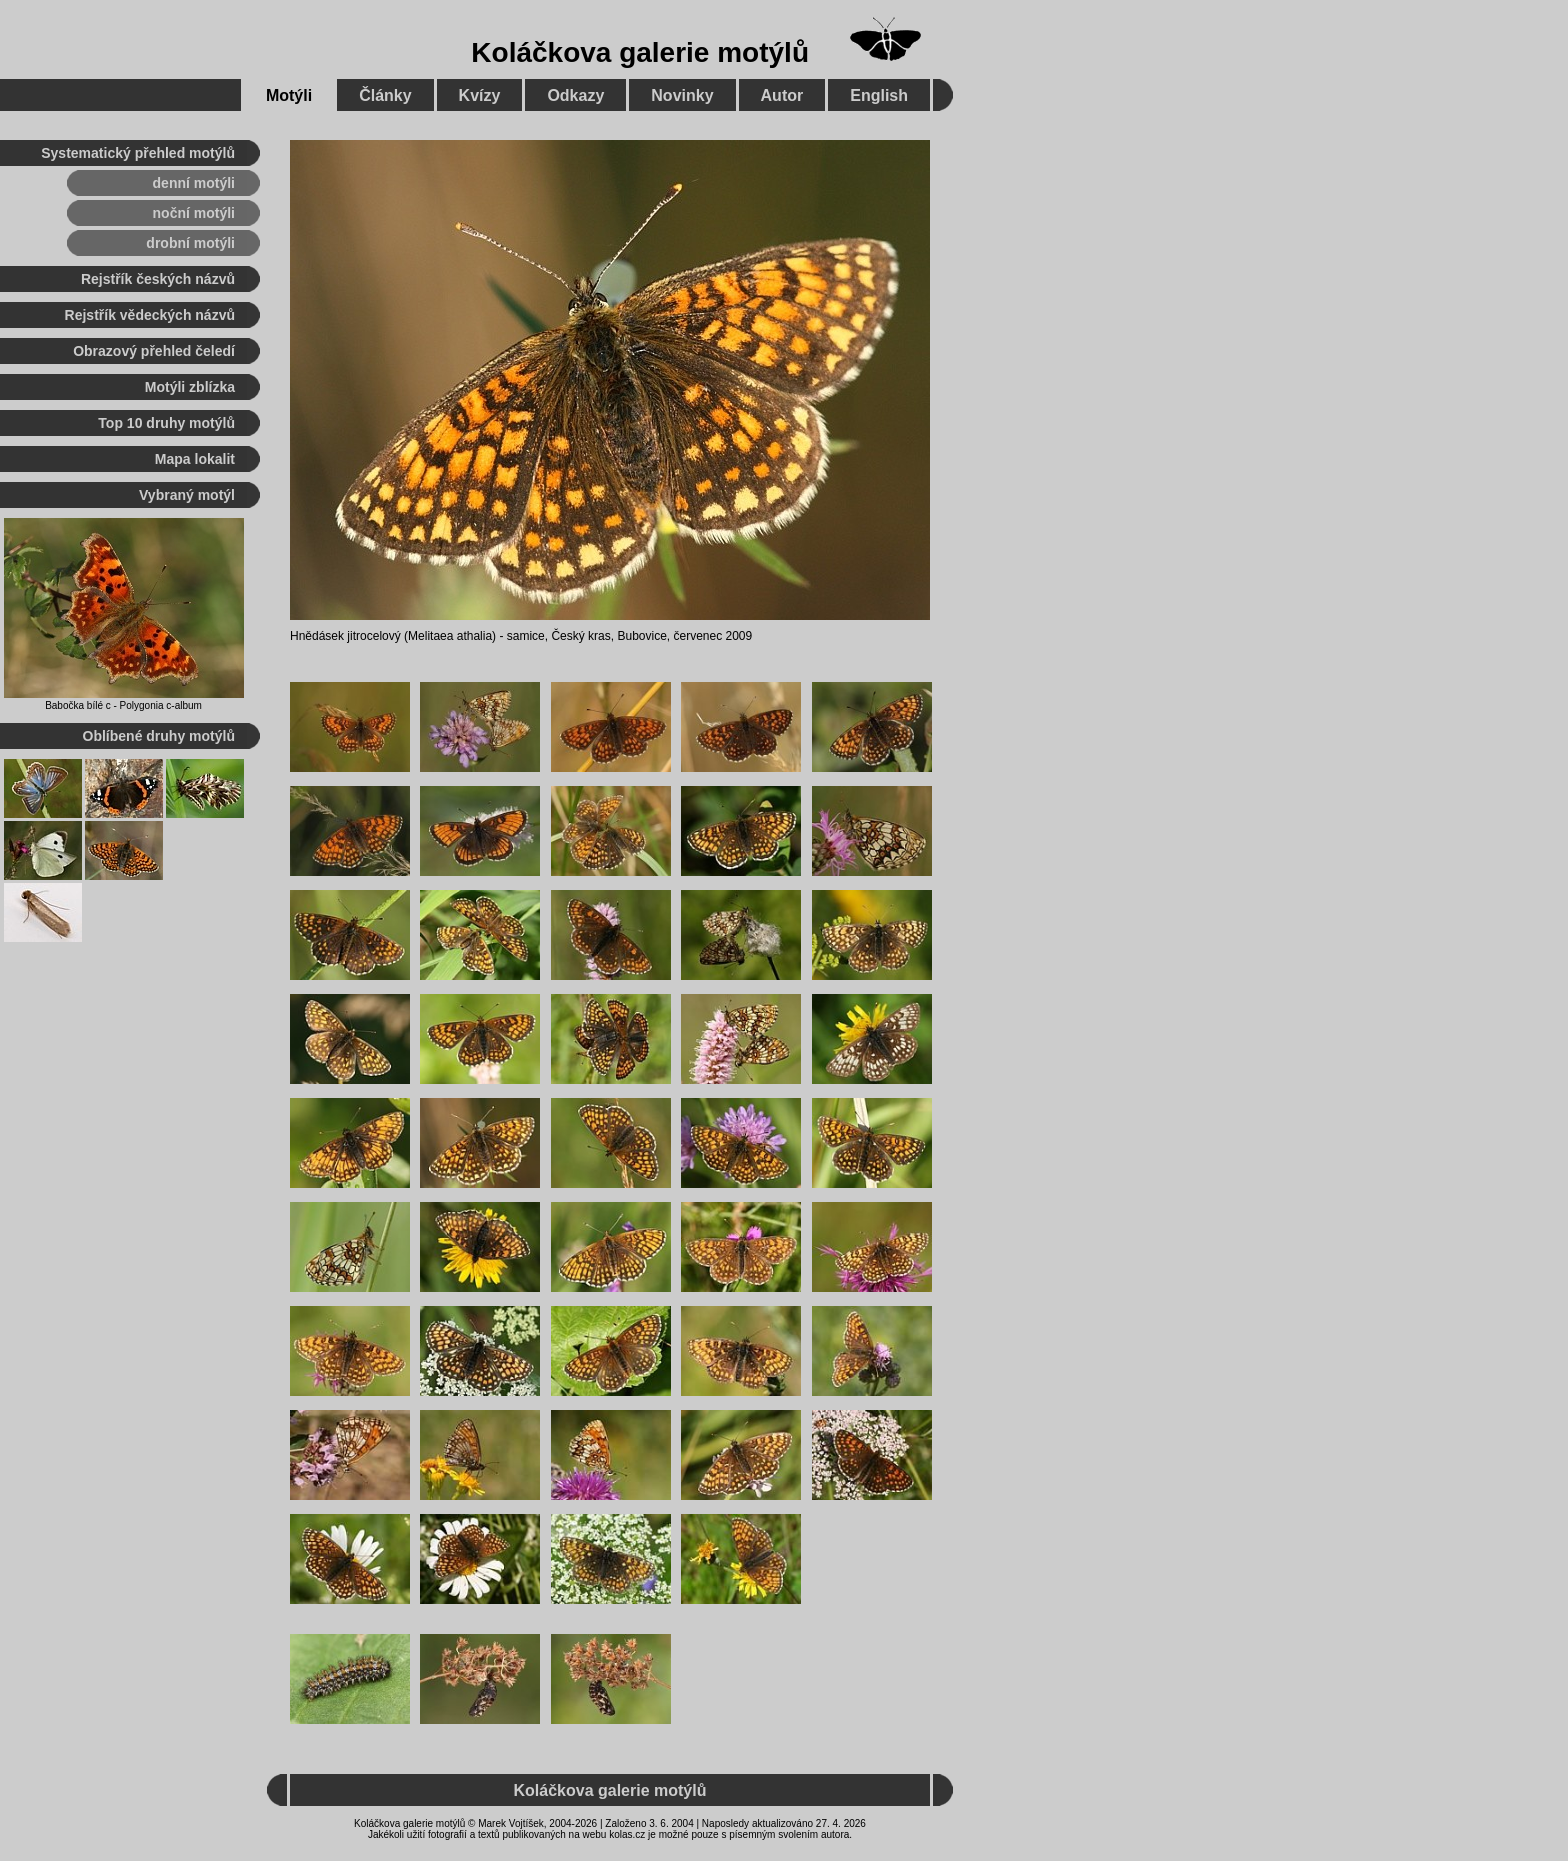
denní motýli (194, 183)
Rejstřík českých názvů (158, 279)
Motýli (289, 95)
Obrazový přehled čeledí (154, 351)
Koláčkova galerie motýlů (640, 52)
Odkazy (575, 95)
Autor (782, 95)
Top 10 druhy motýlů (166, 423)
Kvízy (480, 95)
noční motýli (194, 213)
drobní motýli (190, 243)
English (879, 95)
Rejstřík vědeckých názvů (150, 315)
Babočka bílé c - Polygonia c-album (123, 705)
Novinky (682, 95)
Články (385, 95)
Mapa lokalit (195, 459)
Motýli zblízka (190, 387)
